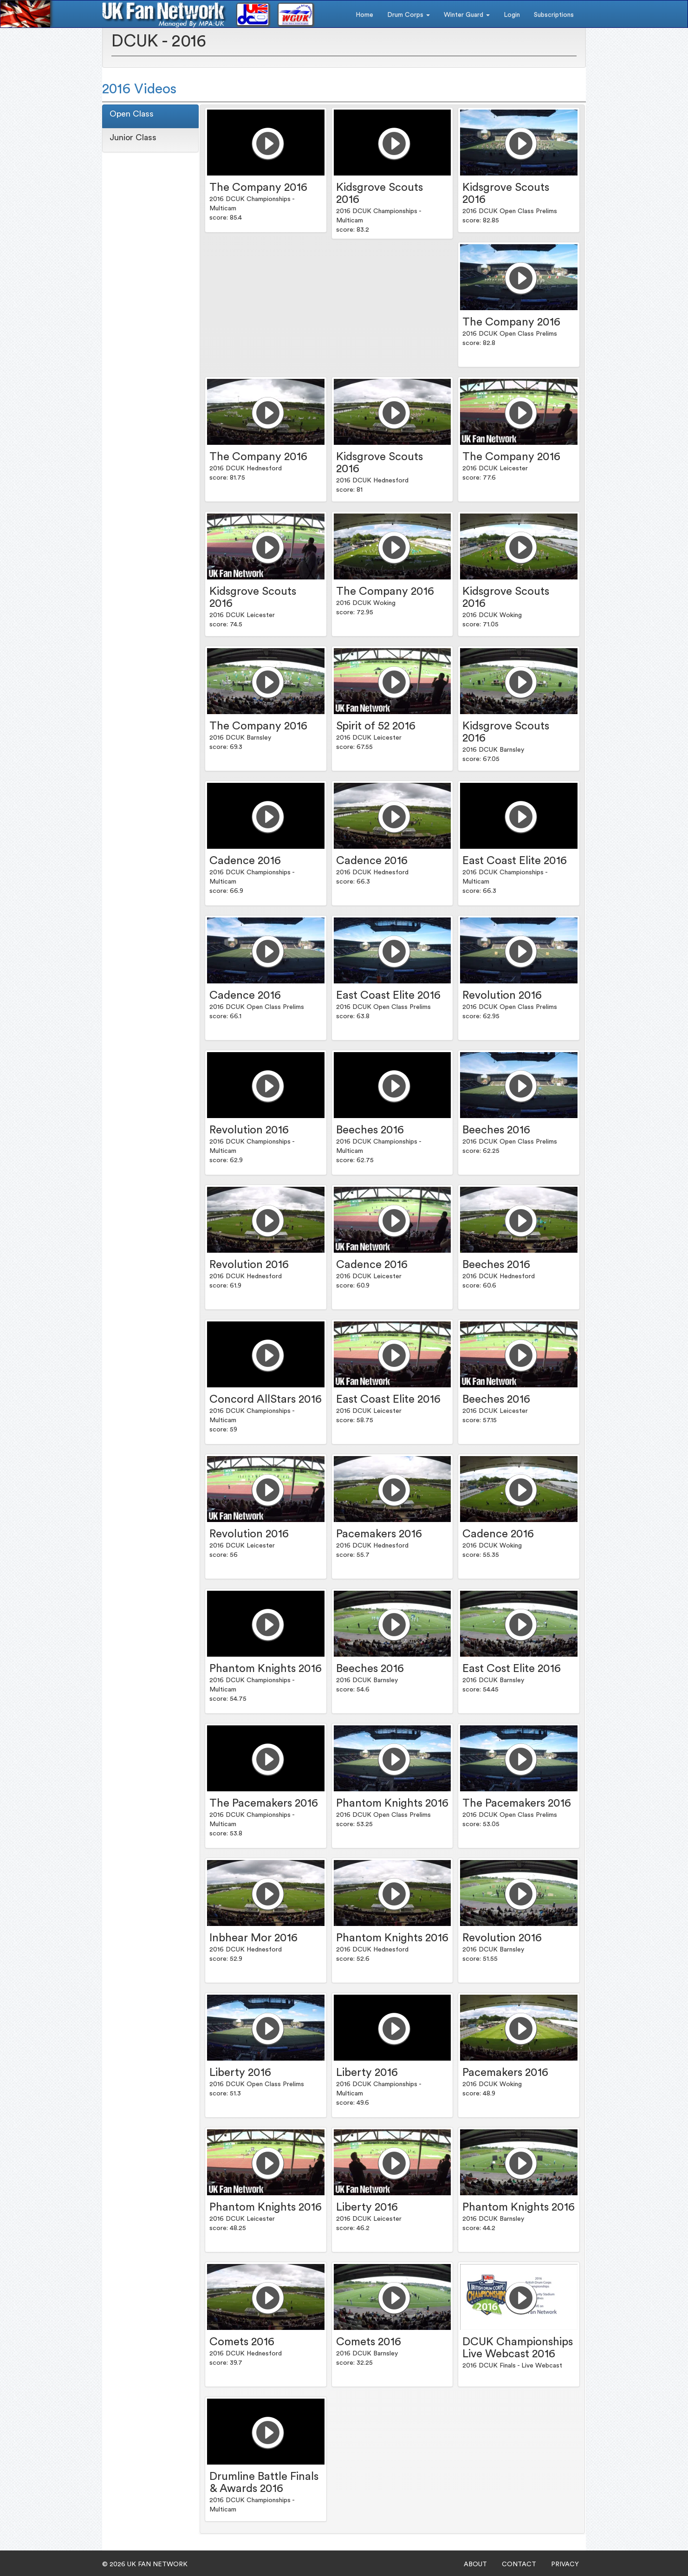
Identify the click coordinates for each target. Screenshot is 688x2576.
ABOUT (475, 2564)
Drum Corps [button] (408, 15)
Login (512, 15)
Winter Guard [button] (467, 15)
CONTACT (519, 2564)
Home (364, 15)
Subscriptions (554, 15)
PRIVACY (565, 2564)
